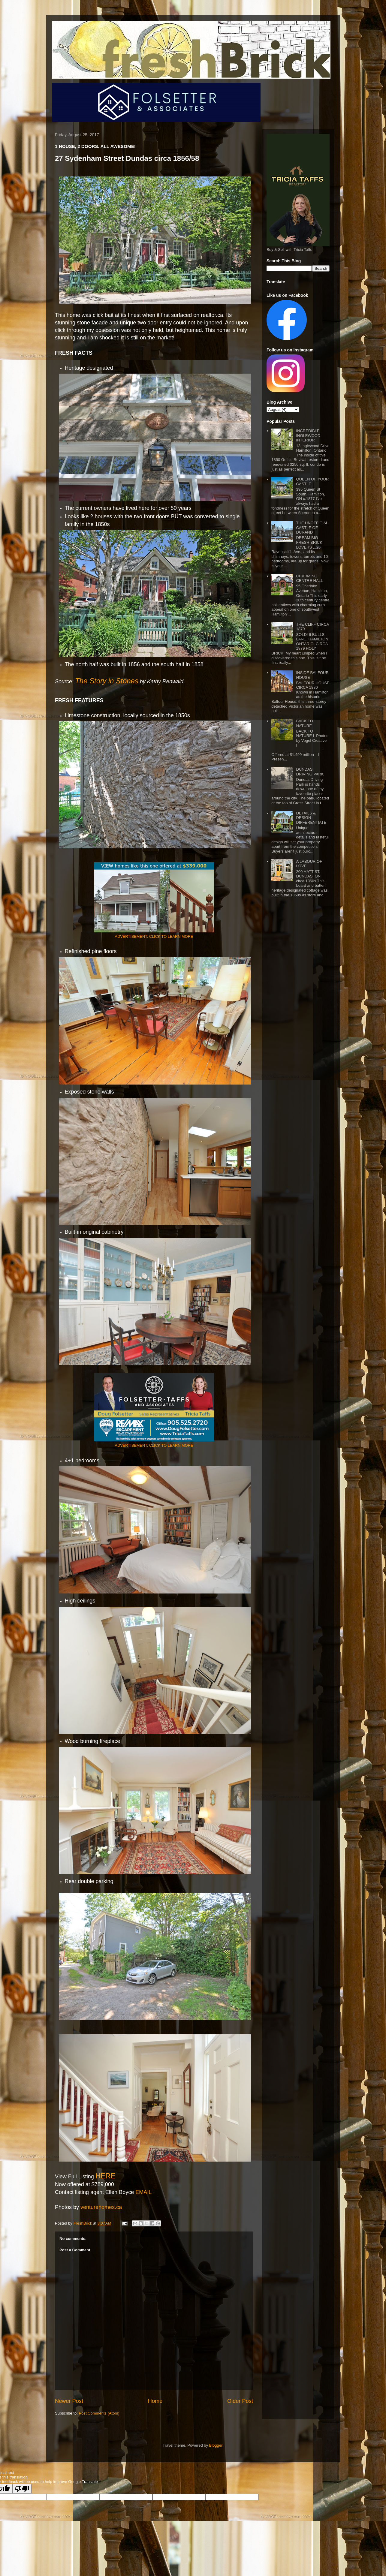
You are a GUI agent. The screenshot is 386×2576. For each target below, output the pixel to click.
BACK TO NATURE (304, 723)
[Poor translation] (22, 2489)
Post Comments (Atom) (99, 2413)
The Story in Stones (106, 681)
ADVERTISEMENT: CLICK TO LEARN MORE (154, 936)
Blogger (215, 2445)
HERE (105, 2176)
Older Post (240, 2401)
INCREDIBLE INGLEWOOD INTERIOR (308, 435)
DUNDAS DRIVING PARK (310, 771)
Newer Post (69, 2401)
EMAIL (143, 2192)
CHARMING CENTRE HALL (309, 578)
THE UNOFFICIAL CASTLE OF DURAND (312, 527)
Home (155, 2401)
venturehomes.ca (100, 2207)
